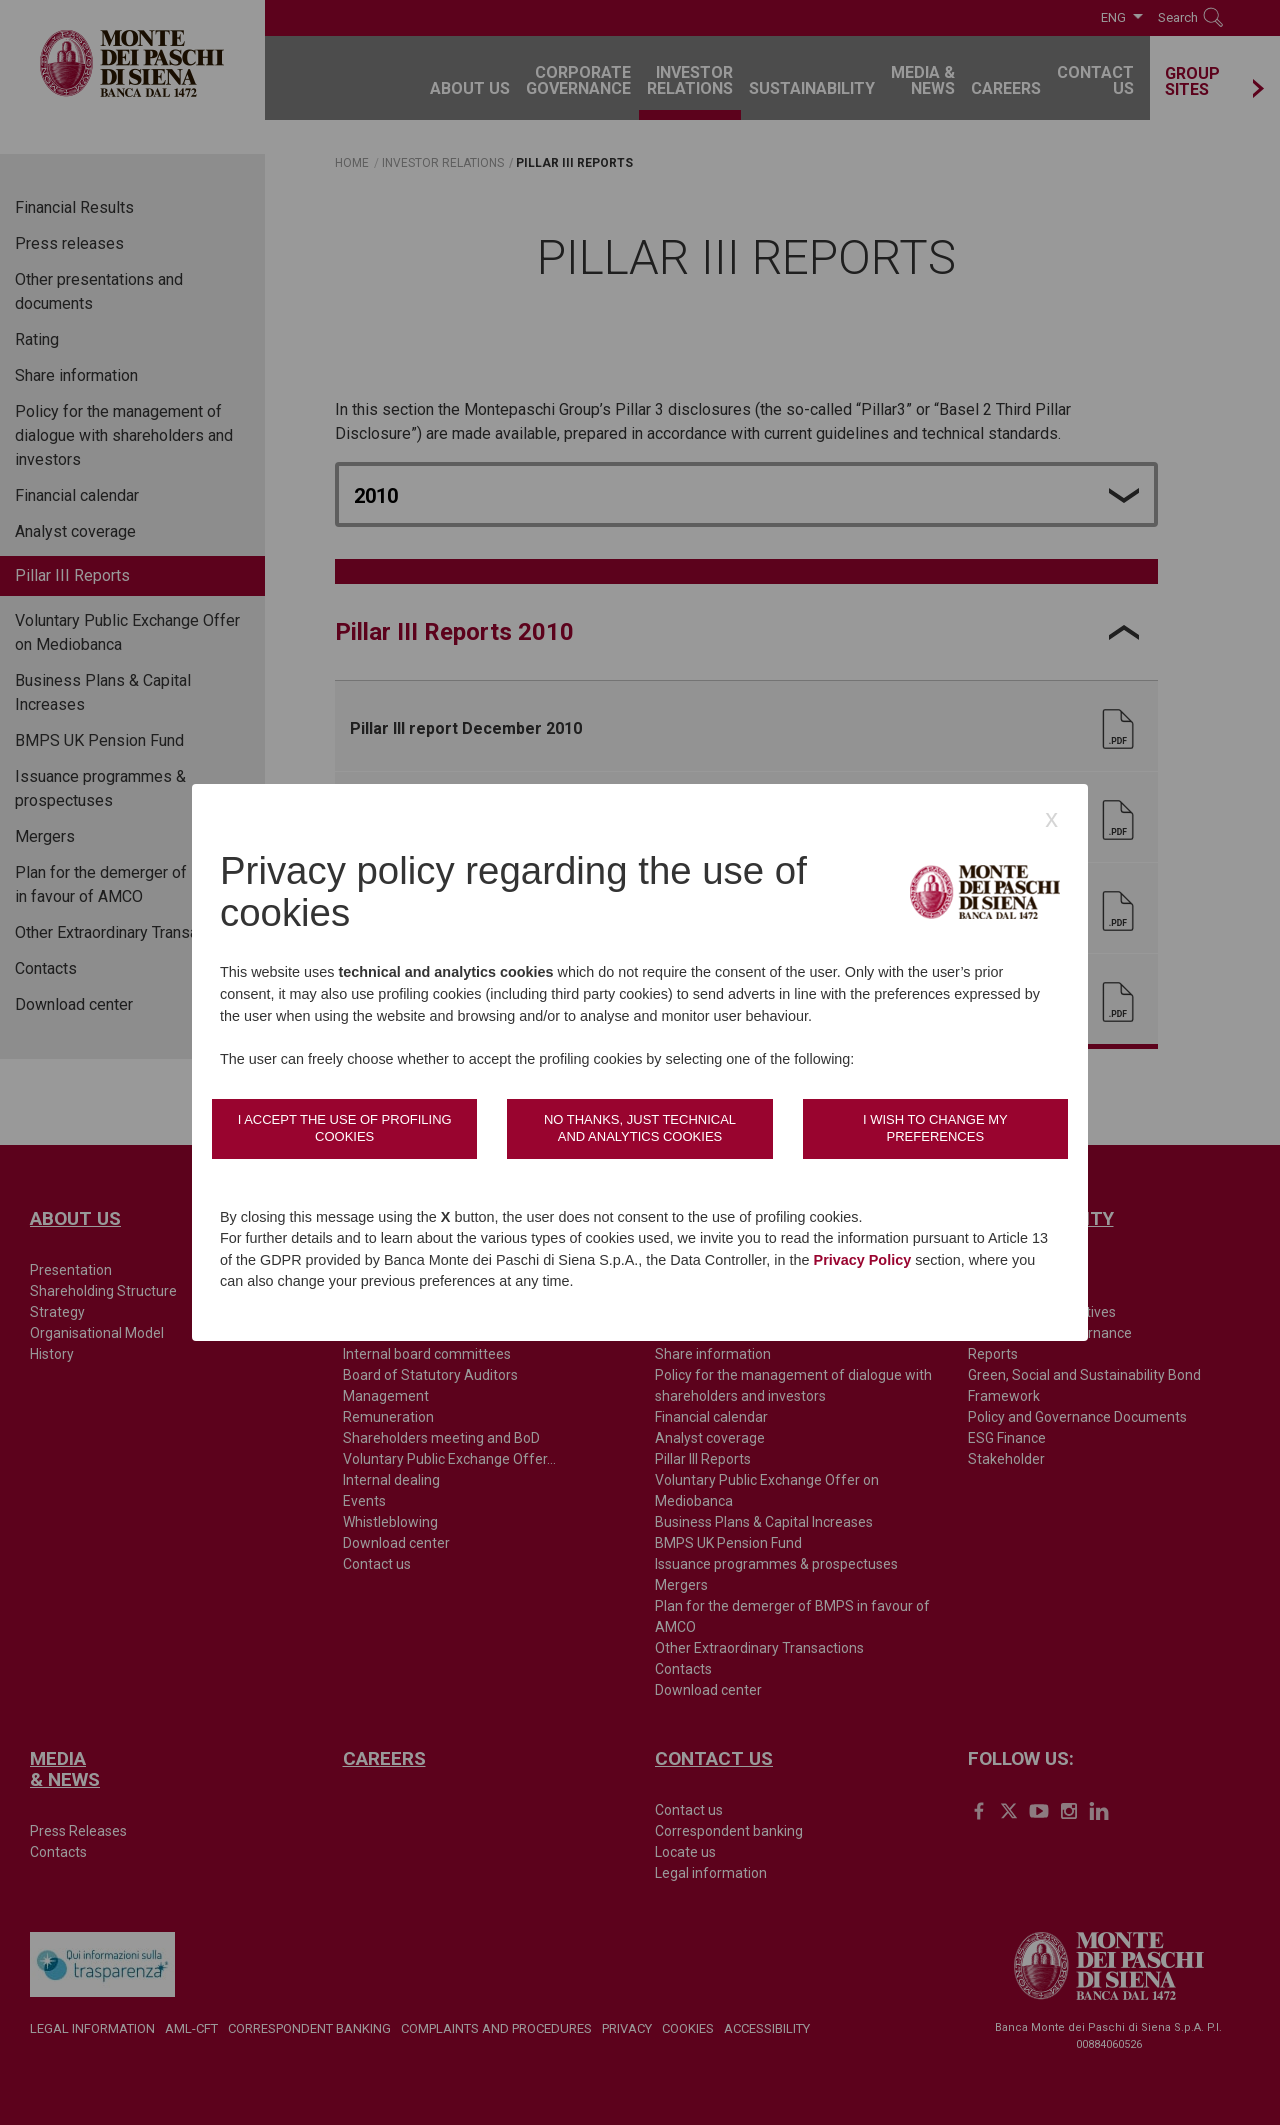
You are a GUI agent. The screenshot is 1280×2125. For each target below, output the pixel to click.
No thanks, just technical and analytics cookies (640, 1127)
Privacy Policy (863, 1260)
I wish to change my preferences (935, 1127)
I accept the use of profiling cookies (345, 1127)
